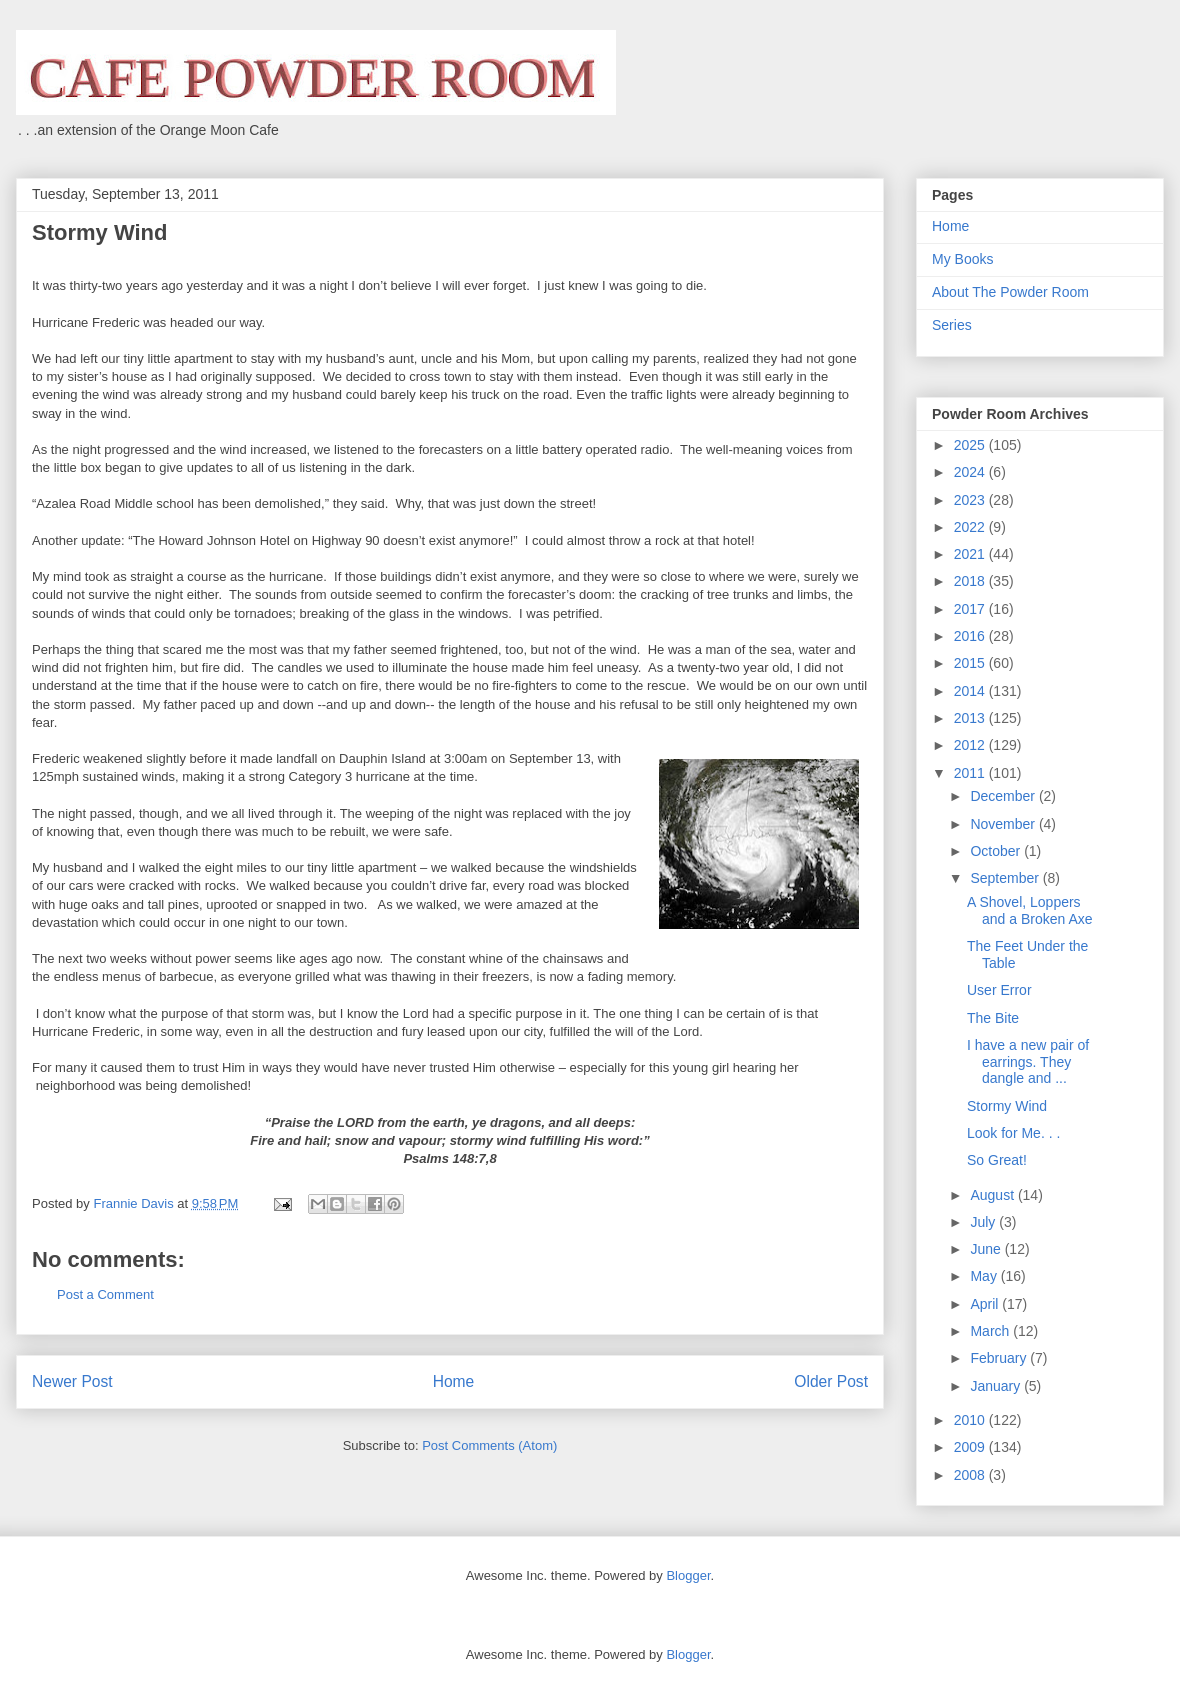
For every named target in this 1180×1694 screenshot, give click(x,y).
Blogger (688, 1575)
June (987, 1249)
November (1004, 824)
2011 (971, 773)
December (1004, 796)
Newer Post (72, 1381)
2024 (971, 472)
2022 (971, 527)
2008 (971, 1475)
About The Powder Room (1010, 292)
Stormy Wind (1007, 1106)
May (985, 1276)
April (986, 1304)
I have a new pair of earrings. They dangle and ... (1028, 1062)
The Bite (993, 1018)
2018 (971, 581)
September (1006, 878)
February (1000, 1358)
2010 (971, 1420)
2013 (971, 718)
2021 (971, 554)
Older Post (831, 1381)
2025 (971, 445)
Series (952, 325)
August (993, 1195)
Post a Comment (105, 1294)
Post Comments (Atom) (489, 1445)
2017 (971, 609)
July (984, 1222)
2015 (971, 663)
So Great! (997, 1160)
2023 (971, 500)
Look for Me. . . (1013, 1133)
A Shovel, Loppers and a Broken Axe (1030, 910)
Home (454, 1381)
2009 (971, 1447)
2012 (971, 745)
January (997, 1386)
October (997, 851)
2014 (971, 691)
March (991, 1331)
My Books (962, 259)
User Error (999, 990)
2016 (971, 636)
